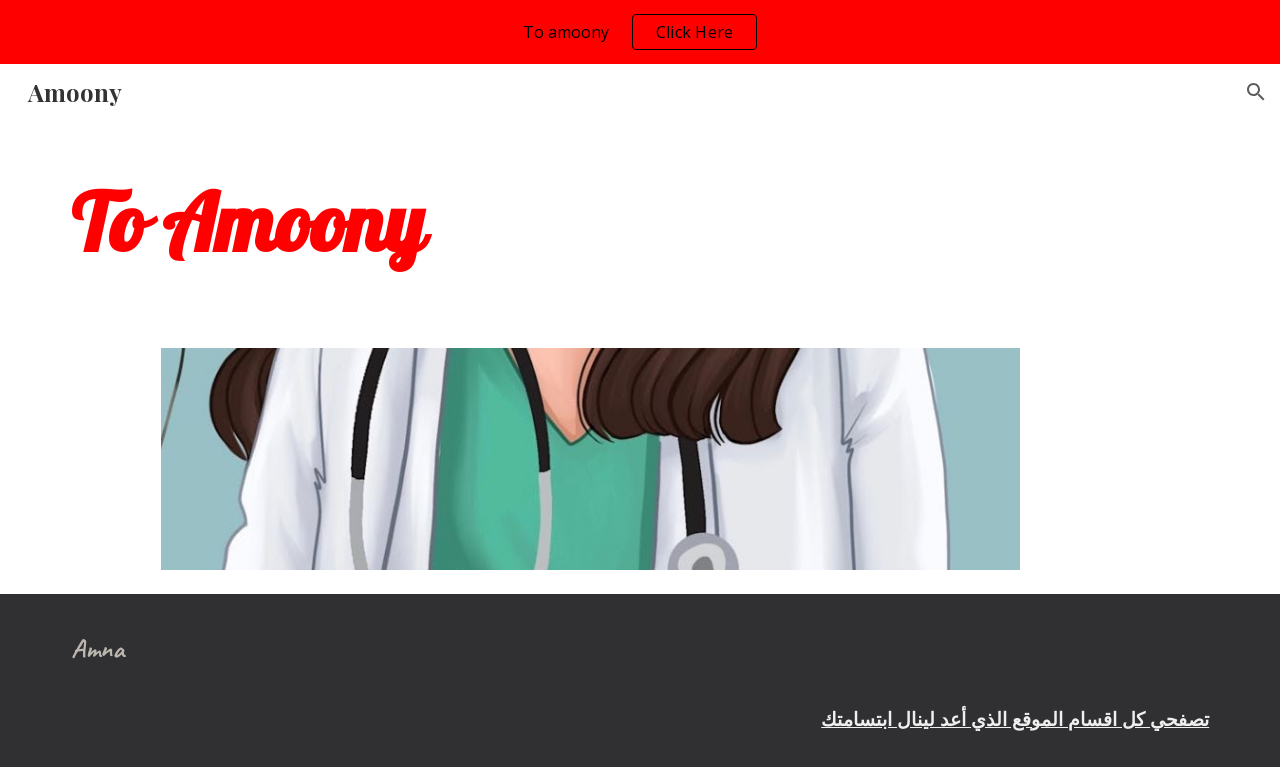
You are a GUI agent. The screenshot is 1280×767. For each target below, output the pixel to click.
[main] (640, 222)
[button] (1256, 92)
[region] (640, 32)
